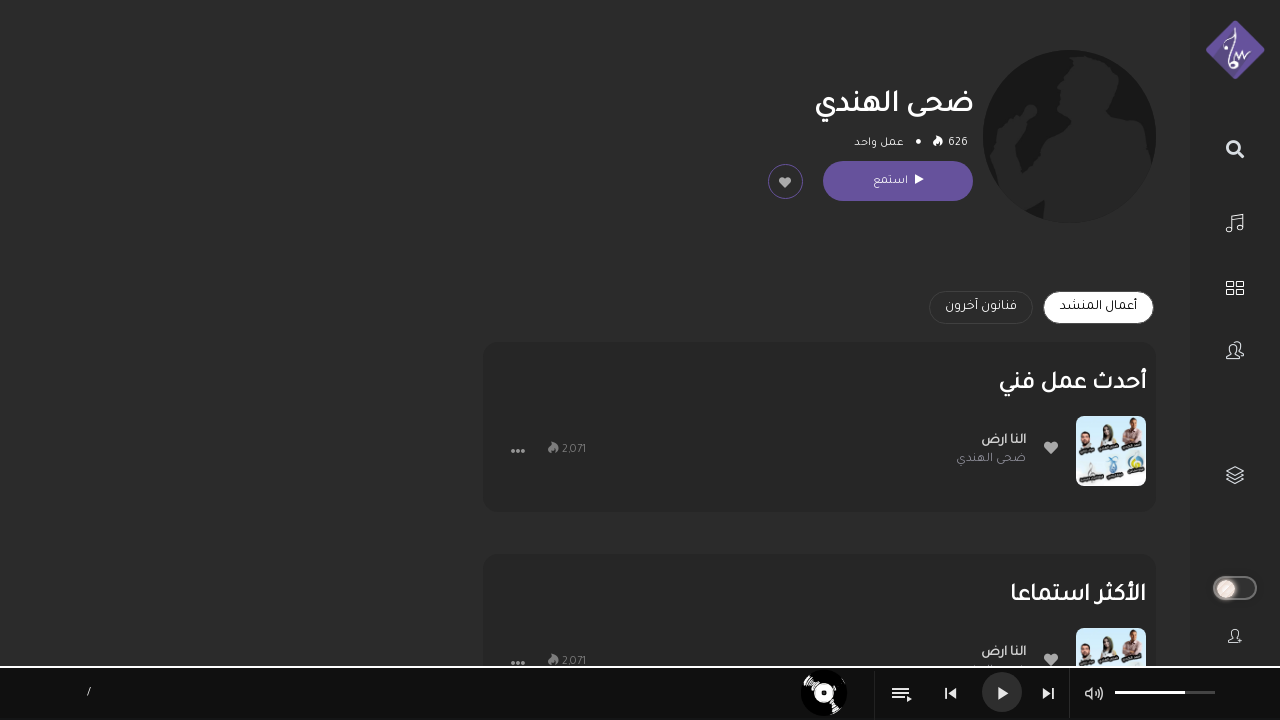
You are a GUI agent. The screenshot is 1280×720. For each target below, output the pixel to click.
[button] (518, 451)
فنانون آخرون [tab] (981, 307)
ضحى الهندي (991, 459)
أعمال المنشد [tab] (1098, 307)
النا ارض (1003, 441)
